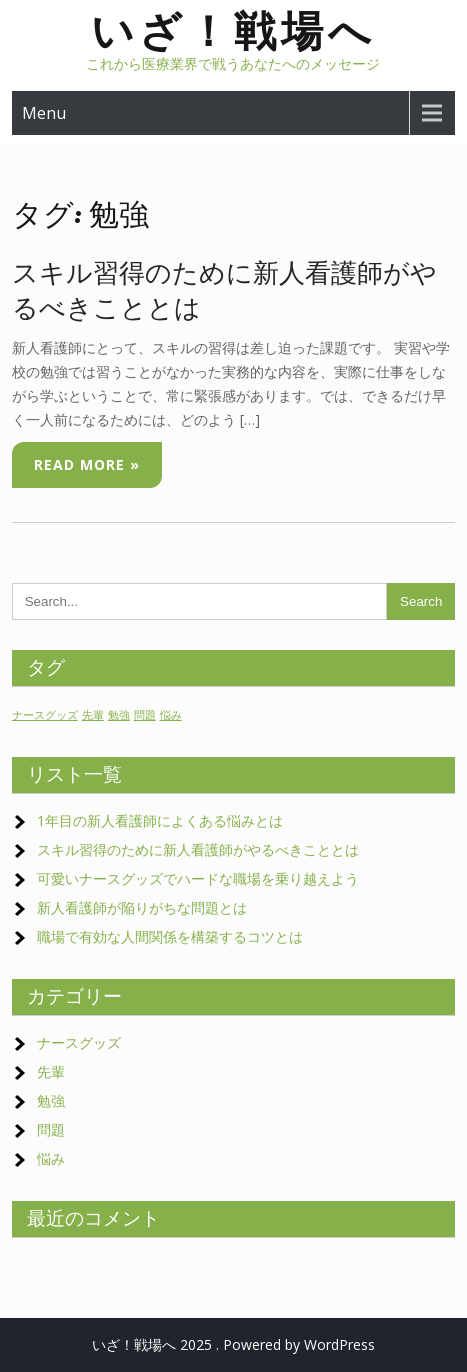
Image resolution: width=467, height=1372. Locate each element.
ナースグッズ (79, 1042)
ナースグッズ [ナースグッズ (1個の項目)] (45, 715)
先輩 (51, 1071)
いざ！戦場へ (233, 30)
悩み (51, 1158)
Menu (44, 113)
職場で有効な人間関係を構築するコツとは (170, 936)
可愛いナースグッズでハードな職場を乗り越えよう (205, 878)
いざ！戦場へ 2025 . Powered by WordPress (233, 1344)
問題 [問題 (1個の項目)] (145, 715)
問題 (51, 1129)
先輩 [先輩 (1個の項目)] (93, 715)
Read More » (87, 464)
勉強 (51, 1100)
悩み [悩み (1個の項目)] (171, 715)
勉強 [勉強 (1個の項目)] (119, 715)
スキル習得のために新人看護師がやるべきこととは (198, 849)
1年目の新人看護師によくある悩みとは (160, 820)
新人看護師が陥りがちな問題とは (142, 907)
